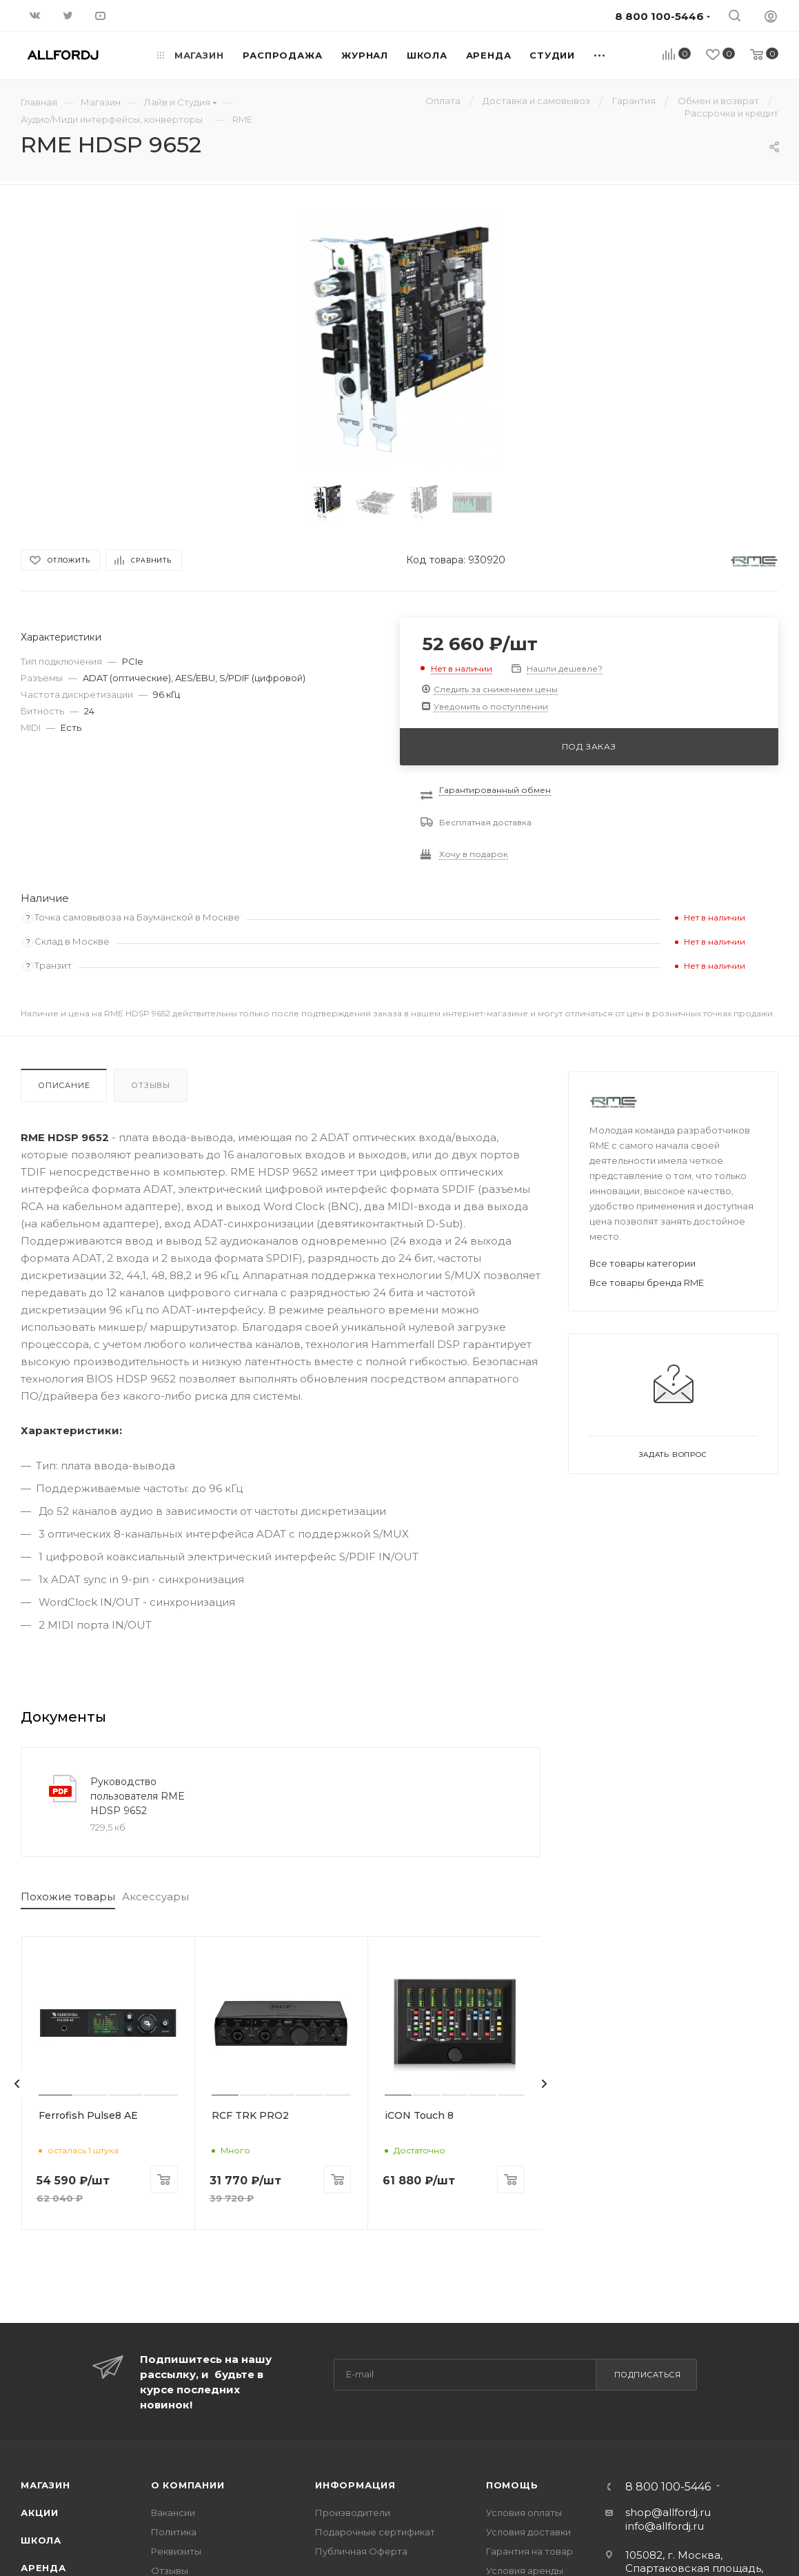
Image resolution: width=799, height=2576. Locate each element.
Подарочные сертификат (375, 2528)
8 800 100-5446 (668, 2483)
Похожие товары (68, 1896)
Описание (64, 1085)
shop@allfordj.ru (668, 2508)
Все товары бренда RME (646, 1282)
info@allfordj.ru (664, 2522)
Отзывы (150, 1085)
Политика (173, 2528)
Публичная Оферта (361, 2547)
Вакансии (173, 2509)
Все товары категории (642, 1263)
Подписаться (647, 2371)
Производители (352, 2509)
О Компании (188, 2481)
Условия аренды (524, 2567)
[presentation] (17, 2082)
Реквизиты (176, 2547)
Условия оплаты (524, 2509)
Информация (355, 2481)
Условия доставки (528, 2528)
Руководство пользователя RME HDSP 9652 (137, 1796)
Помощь (512, 2481)
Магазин (45, 2481)
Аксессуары (155, 1896)
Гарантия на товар (529, 2547)
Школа (41, 2536)
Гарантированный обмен (495, 790)
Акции (40, 2509)
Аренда (43, 2564)
